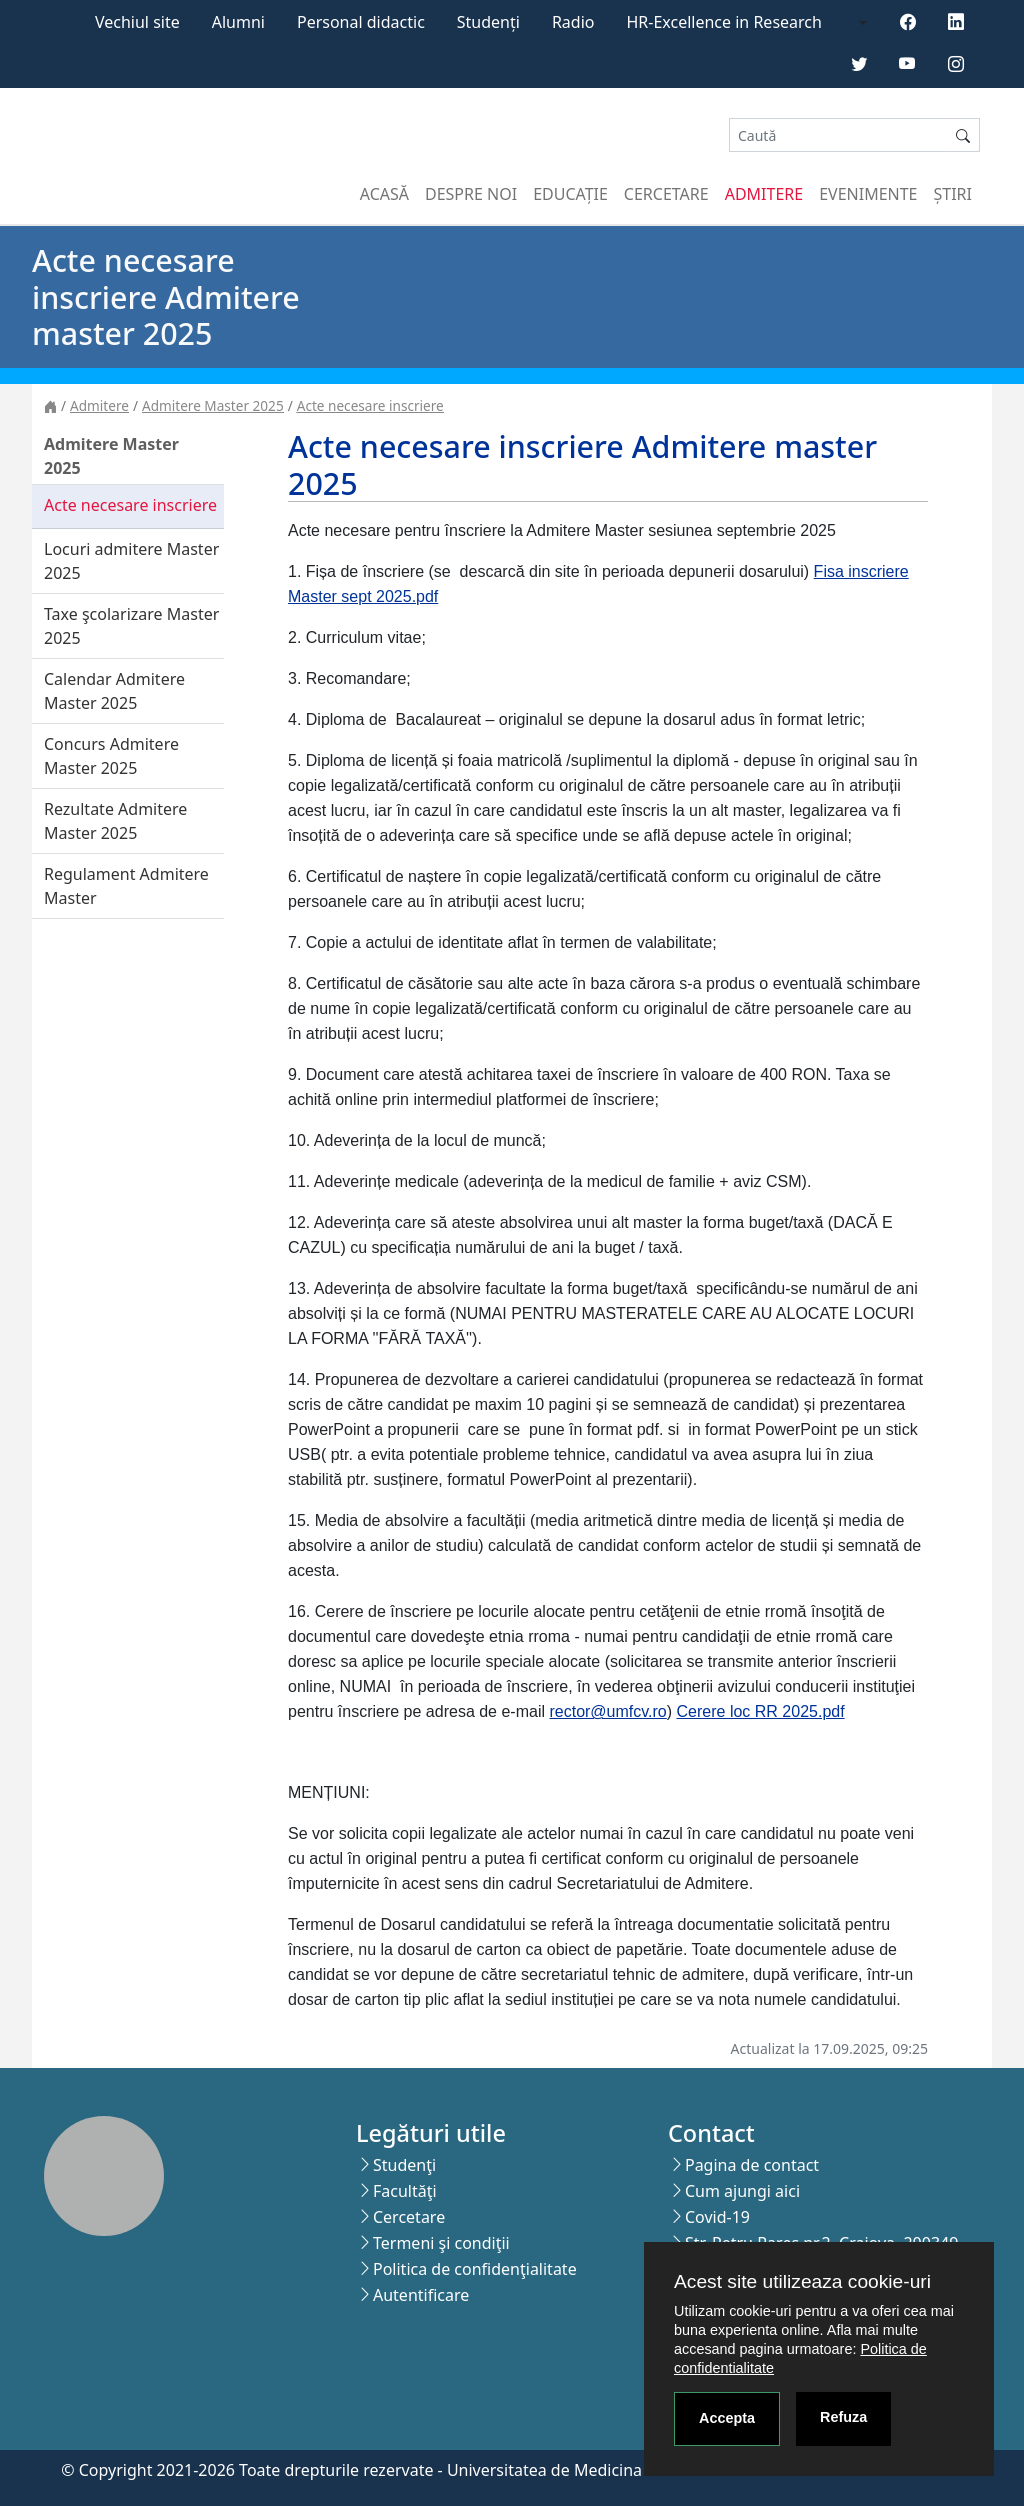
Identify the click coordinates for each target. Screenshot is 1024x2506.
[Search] (838, 135)
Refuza (843, 2417)
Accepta (727, 2418)
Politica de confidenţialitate (475, 2269)
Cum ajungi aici (742, 2191)
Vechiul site (137, 22)
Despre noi (471, 194)
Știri (953, 194)
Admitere (764, 194)
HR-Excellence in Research (724, 22)
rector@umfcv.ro (607, 1711)
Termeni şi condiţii (441, 2243)
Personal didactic (361, 22)
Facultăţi (405, 2191)
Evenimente (868, 194)
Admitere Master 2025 (213, 405)
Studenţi (404, 2165)
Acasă (384, 194)
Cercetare (666, 194)
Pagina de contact (752, 2165)
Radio (573, 22)
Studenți (488, 22)
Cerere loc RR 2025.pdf (761, 1711)
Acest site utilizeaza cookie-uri (802, 2281)
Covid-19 (717, 2217)
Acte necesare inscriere (370, 405)
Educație (570, 194)
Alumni (238, 22)
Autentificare (421, 2295)
